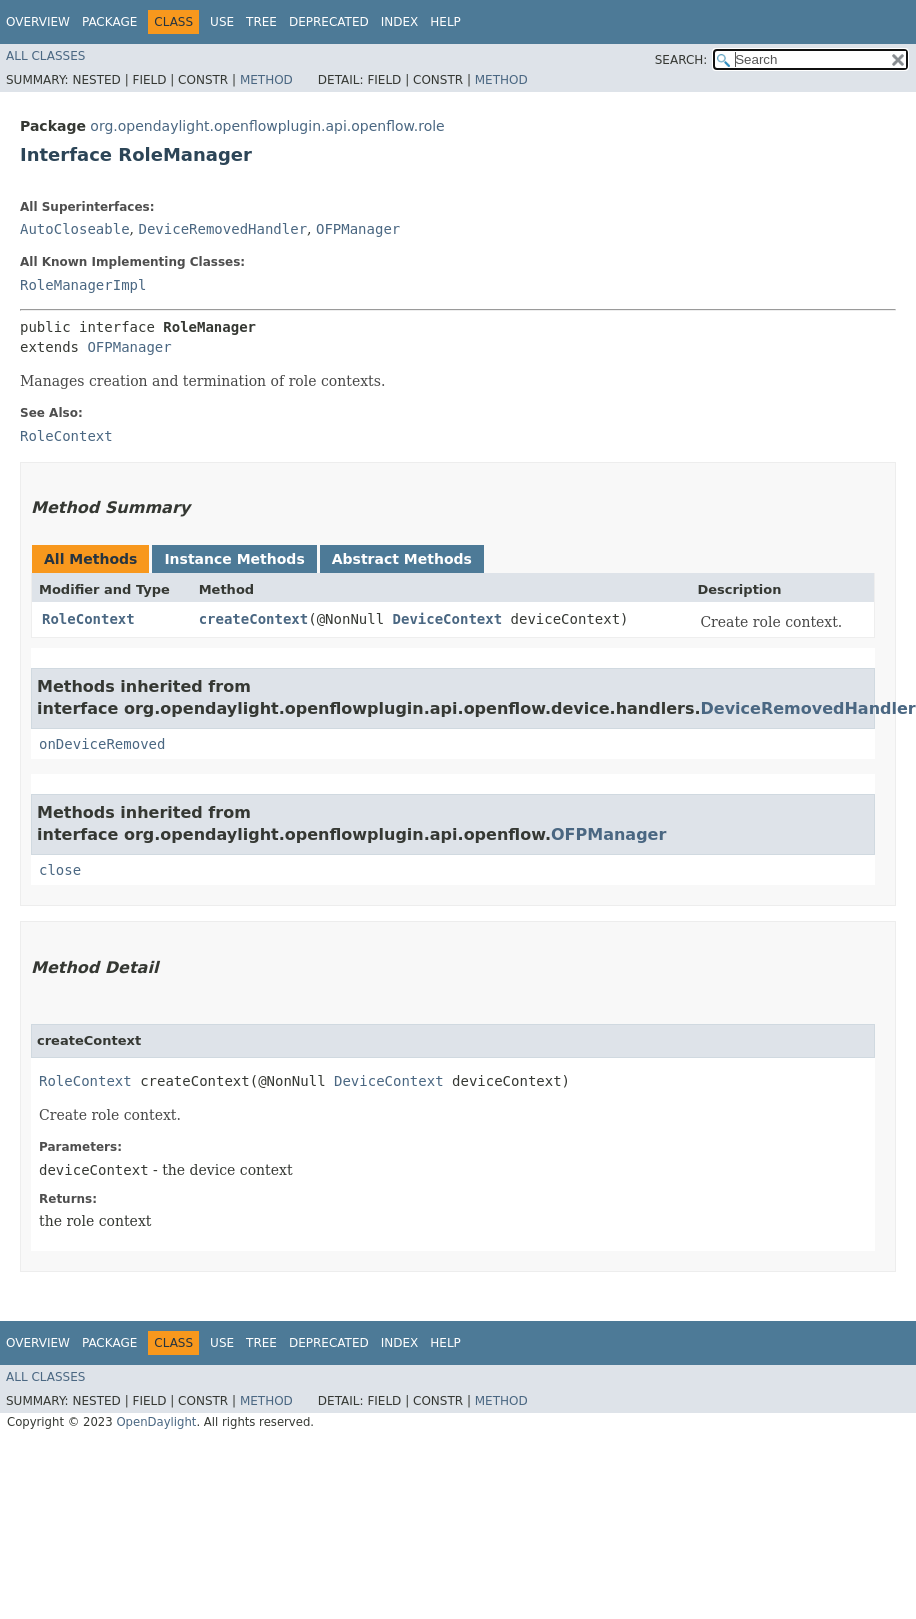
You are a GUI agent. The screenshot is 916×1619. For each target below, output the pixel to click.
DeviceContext (448, 619)
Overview (38, 22)
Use (222, 22)
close (60, 870)
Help (445, 22)
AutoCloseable (75, 229)
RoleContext (88, 619)
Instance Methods (234, 559)
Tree (261, 22)
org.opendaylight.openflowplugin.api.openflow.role (267, 126)
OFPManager (358, 229)
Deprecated (329, 22)
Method (266, 80)
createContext (254, 619)
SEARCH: (681, 60)
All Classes (45, 56)
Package (109, 22)
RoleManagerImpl (83, 285)
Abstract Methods (402, 559)
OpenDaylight (156, 1422)
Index (400, 22)
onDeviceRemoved (102, 744)
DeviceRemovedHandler (222, 229)
